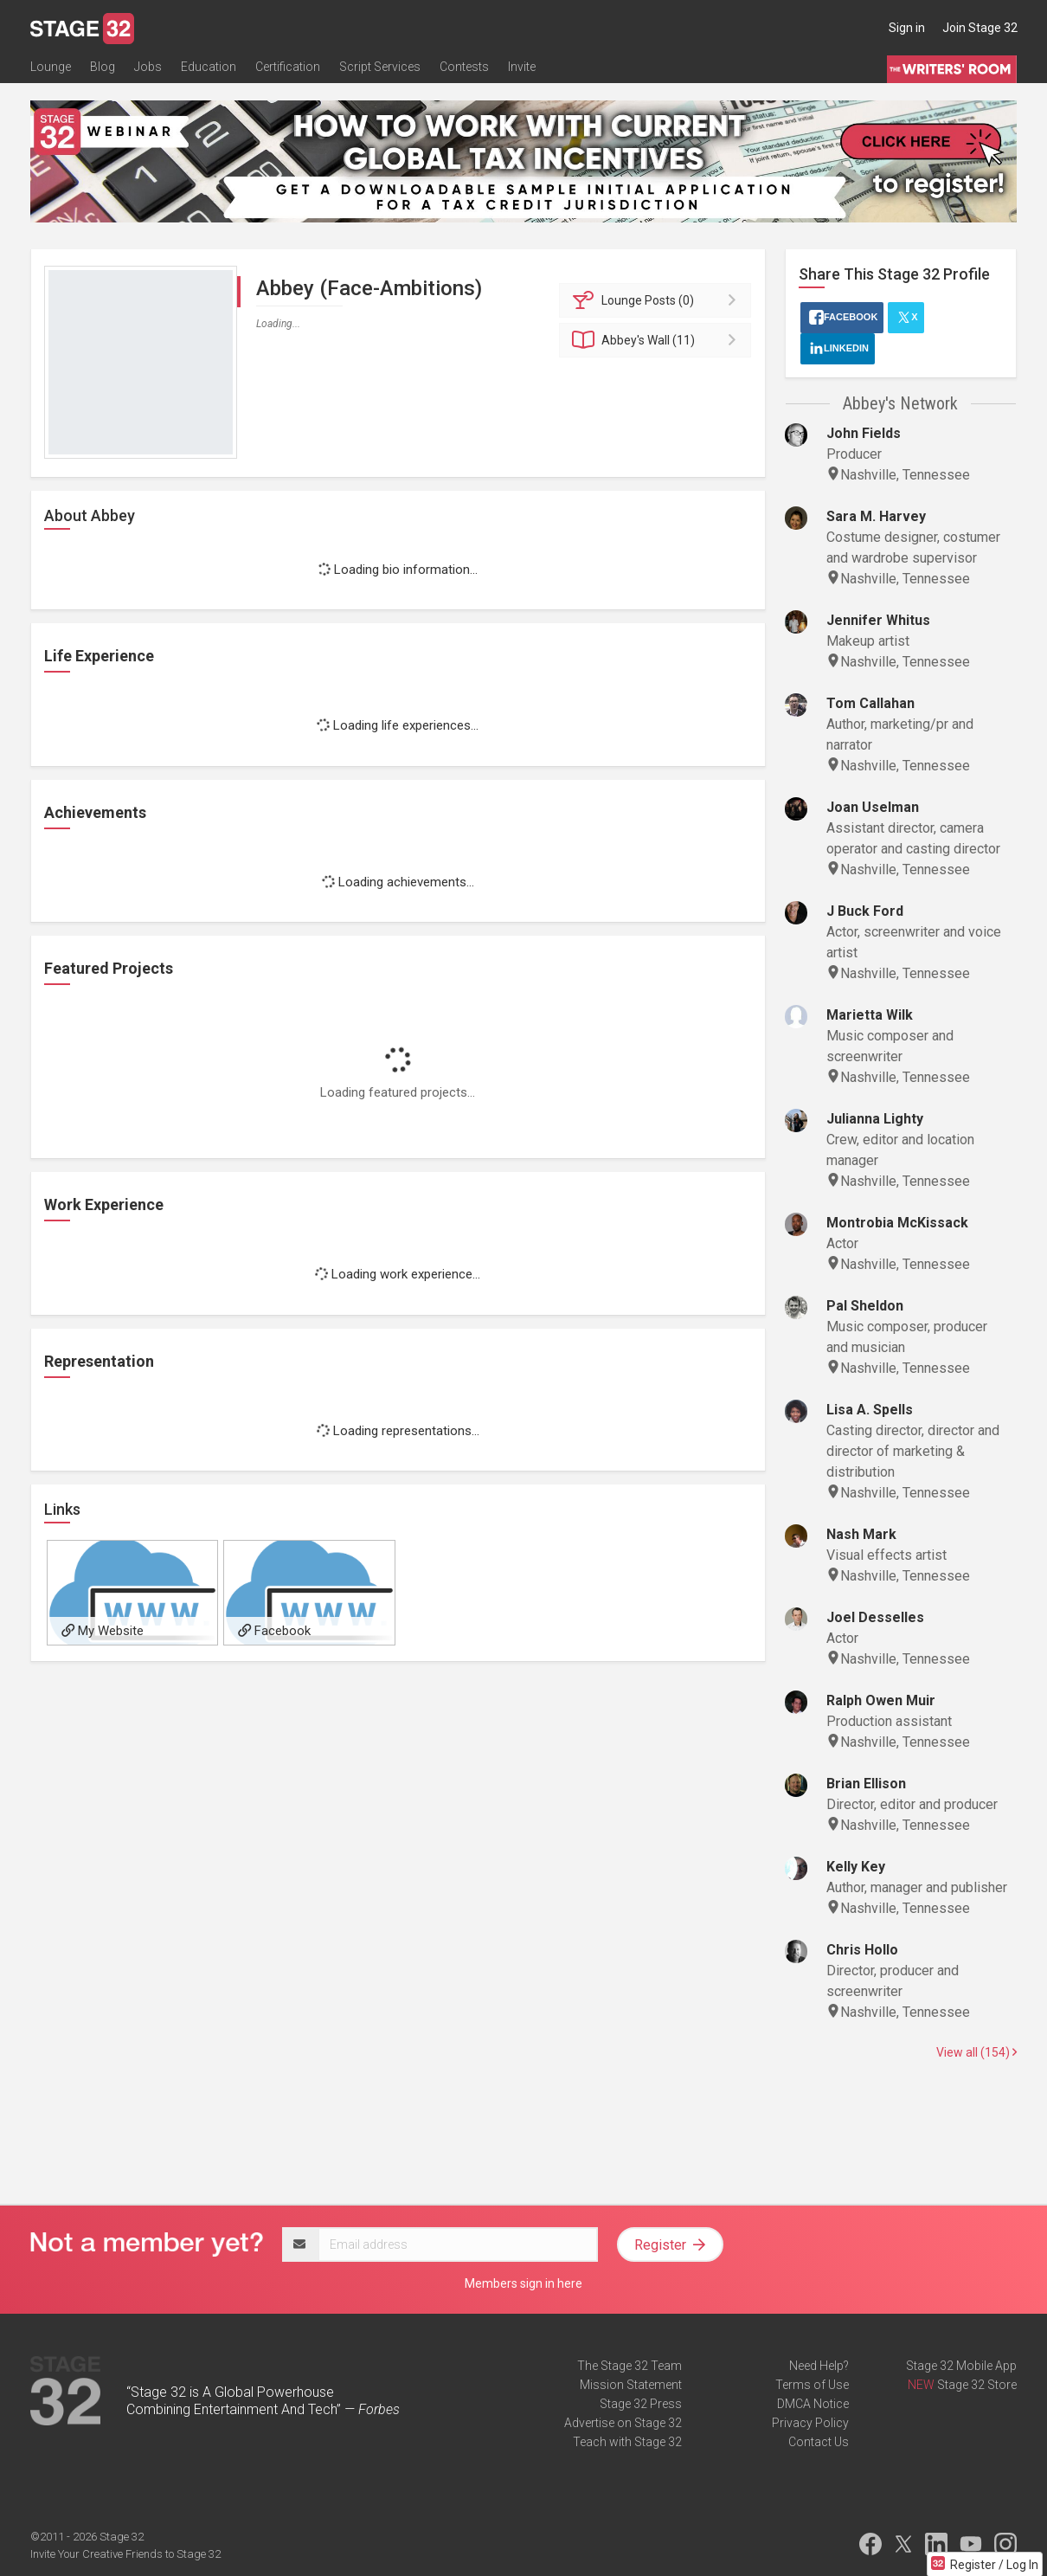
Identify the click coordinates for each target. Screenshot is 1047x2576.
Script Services (380, 67)
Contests (464, 67)
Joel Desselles (875, 1617)
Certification (287, 67)
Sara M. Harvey (876, 516)
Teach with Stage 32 (627, 2442)
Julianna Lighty (874, 1119)
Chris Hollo (862, 1950)
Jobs (148, 67)
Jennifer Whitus (878, 620)
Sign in (907, 28)
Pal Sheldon (864, 1306)
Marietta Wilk (869, 1015)
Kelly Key (855, 1866)
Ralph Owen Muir (880, 1700)
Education (208, 67)
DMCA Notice (813, 2404)
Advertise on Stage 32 (623, 2423)
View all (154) (976, 2052)
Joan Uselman (872, 807)
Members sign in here (523, 2283)
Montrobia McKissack (897, 1222)
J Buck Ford (864, 911)
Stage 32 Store (977, 2385)
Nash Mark (861, 1534)
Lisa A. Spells (869, 1409)
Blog (102, 67)
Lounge (50, 67)
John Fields (863, 433)
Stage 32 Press (641, 2404)
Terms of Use (812, 2385)
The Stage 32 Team (629, 2366)
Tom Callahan (870, 703)
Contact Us (818, 2442)
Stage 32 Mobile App (961, 2366)
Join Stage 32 (980, 28)
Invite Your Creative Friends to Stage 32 (125, 2553)
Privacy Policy (810, 2423)
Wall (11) (658, 340)
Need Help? (819, 2366)
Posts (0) (658, 300)
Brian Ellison (866, 1783)
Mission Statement (631, 2385)
